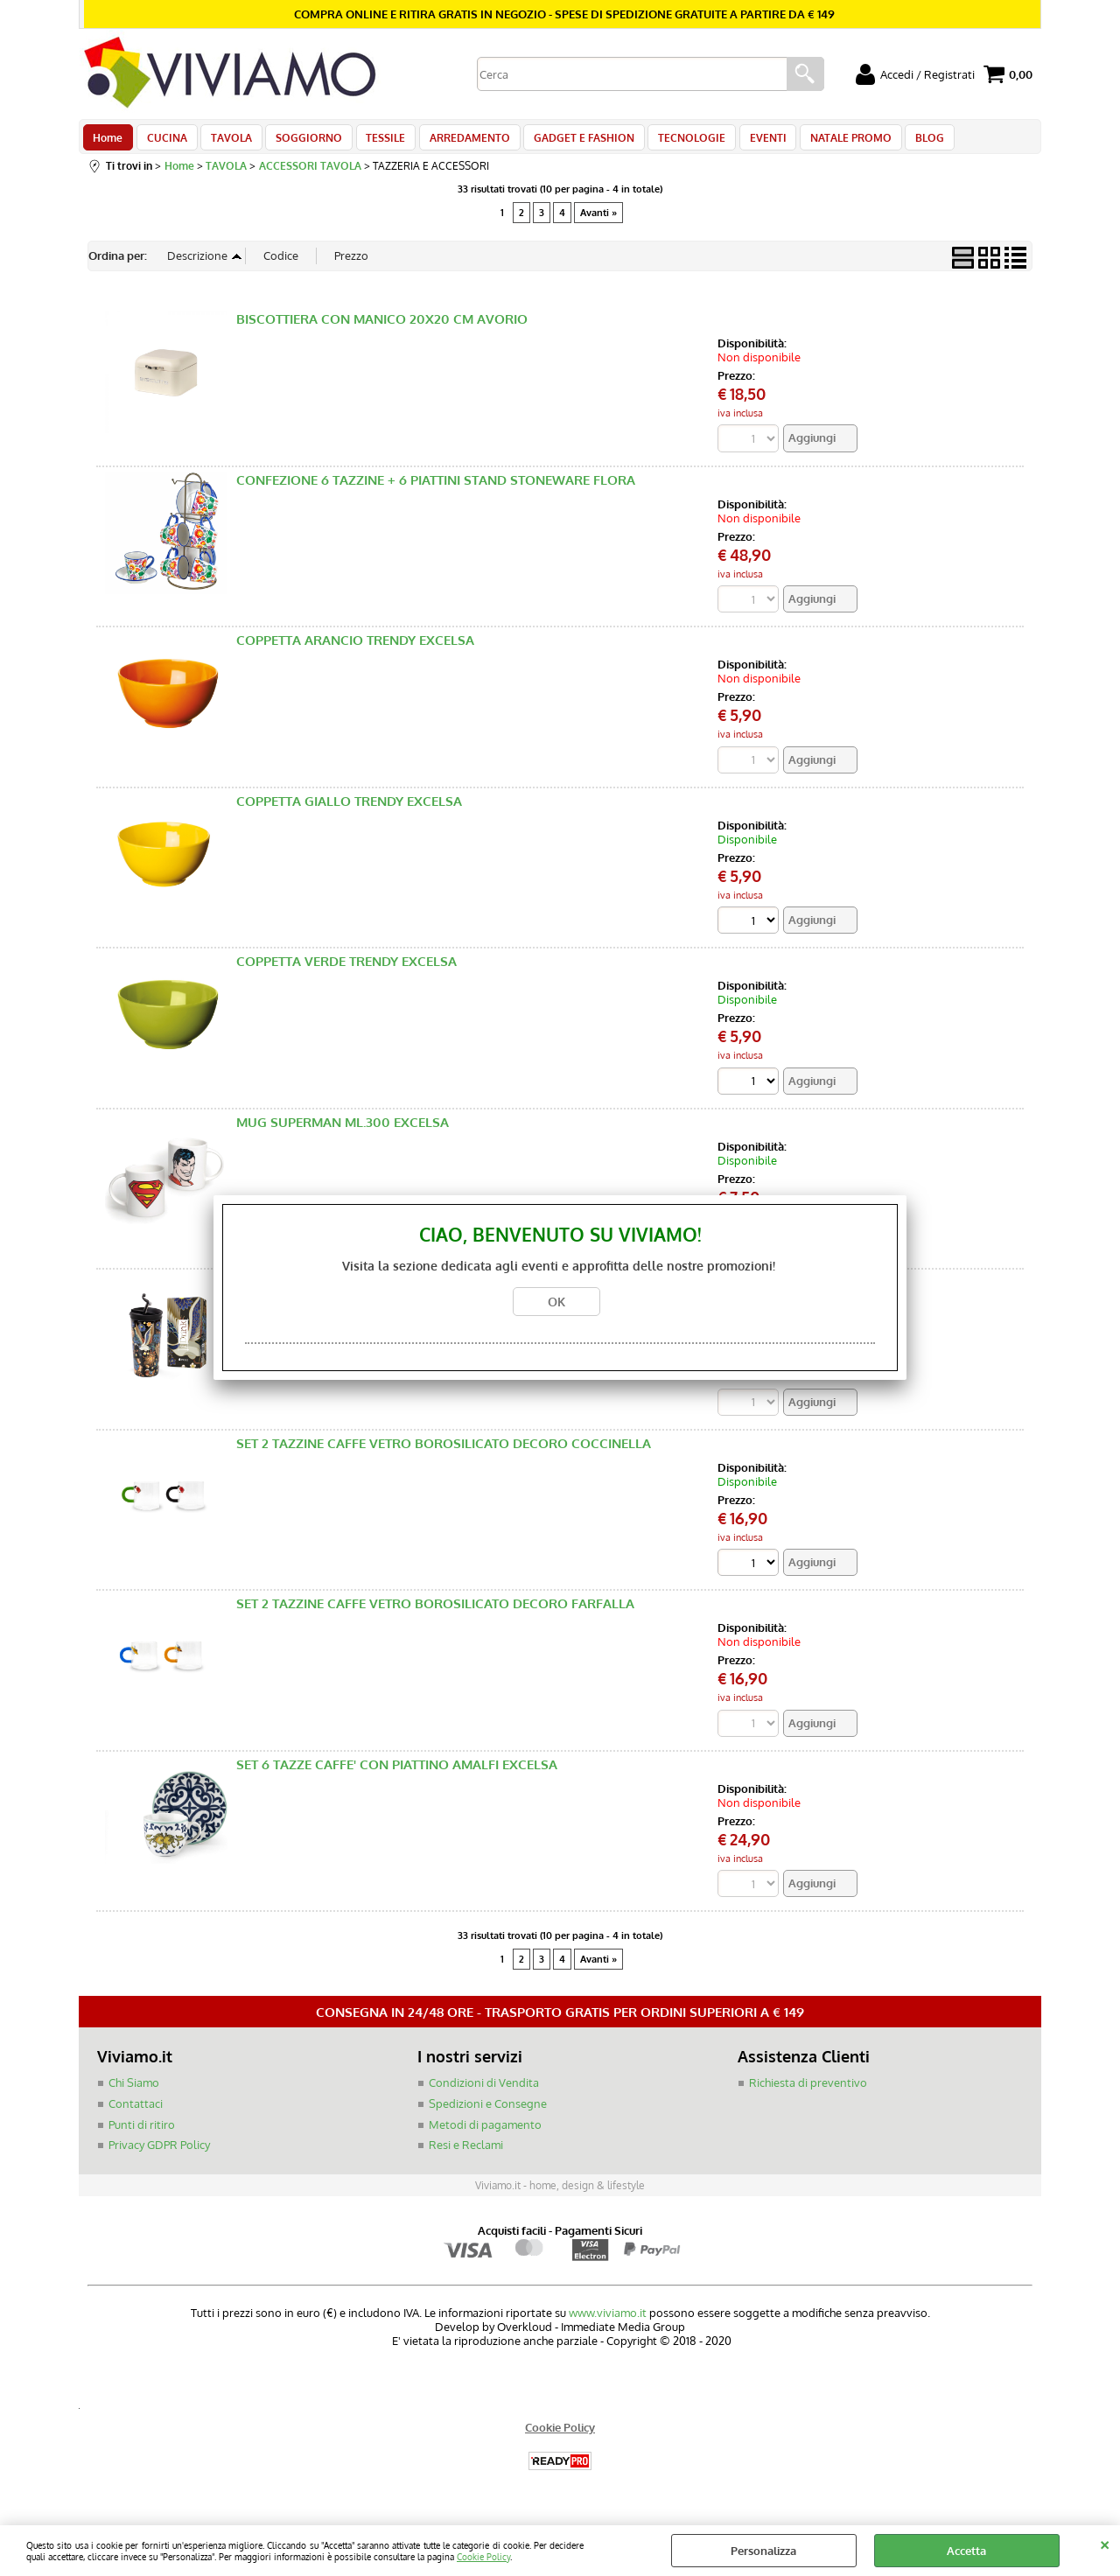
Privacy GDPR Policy (159, 2155)
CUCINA (164, 142)
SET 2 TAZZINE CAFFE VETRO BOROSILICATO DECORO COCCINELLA (443, 1454)
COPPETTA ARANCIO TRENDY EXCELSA (355, 649)
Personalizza (763, 2551)
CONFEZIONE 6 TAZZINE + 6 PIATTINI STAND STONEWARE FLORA (435, 489)
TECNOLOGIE (671, 142)
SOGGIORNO (300, 142)
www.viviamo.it (608, 2323)
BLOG (900, 142)
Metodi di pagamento (485, 2135)
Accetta (966, 2551)
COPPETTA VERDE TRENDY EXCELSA (346, 971)
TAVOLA (225, 142)
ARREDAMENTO (455, 142)
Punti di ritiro (141, 2135)
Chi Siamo (133, 2094)
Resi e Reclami (466, 2155)
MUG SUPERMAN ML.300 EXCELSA (342, 1132)
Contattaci (135, 2114)
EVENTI (744, 142)
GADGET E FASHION (566, 142)
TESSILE (374, 142)
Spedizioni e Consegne (488, 2114)
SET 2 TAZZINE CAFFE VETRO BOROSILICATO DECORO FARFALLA (435, 1614)
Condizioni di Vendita (484, 2094)
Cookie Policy (483, 2556)
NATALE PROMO (824, 142)
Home (107, 142)
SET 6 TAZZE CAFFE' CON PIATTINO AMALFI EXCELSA (396, 1775)
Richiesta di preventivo (808, 2094)
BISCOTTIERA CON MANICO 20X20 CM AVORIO (382, 328)
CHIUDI (1104, 2543)
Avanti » (598, 221)
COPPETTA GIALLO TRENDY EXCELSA (349, 810)
